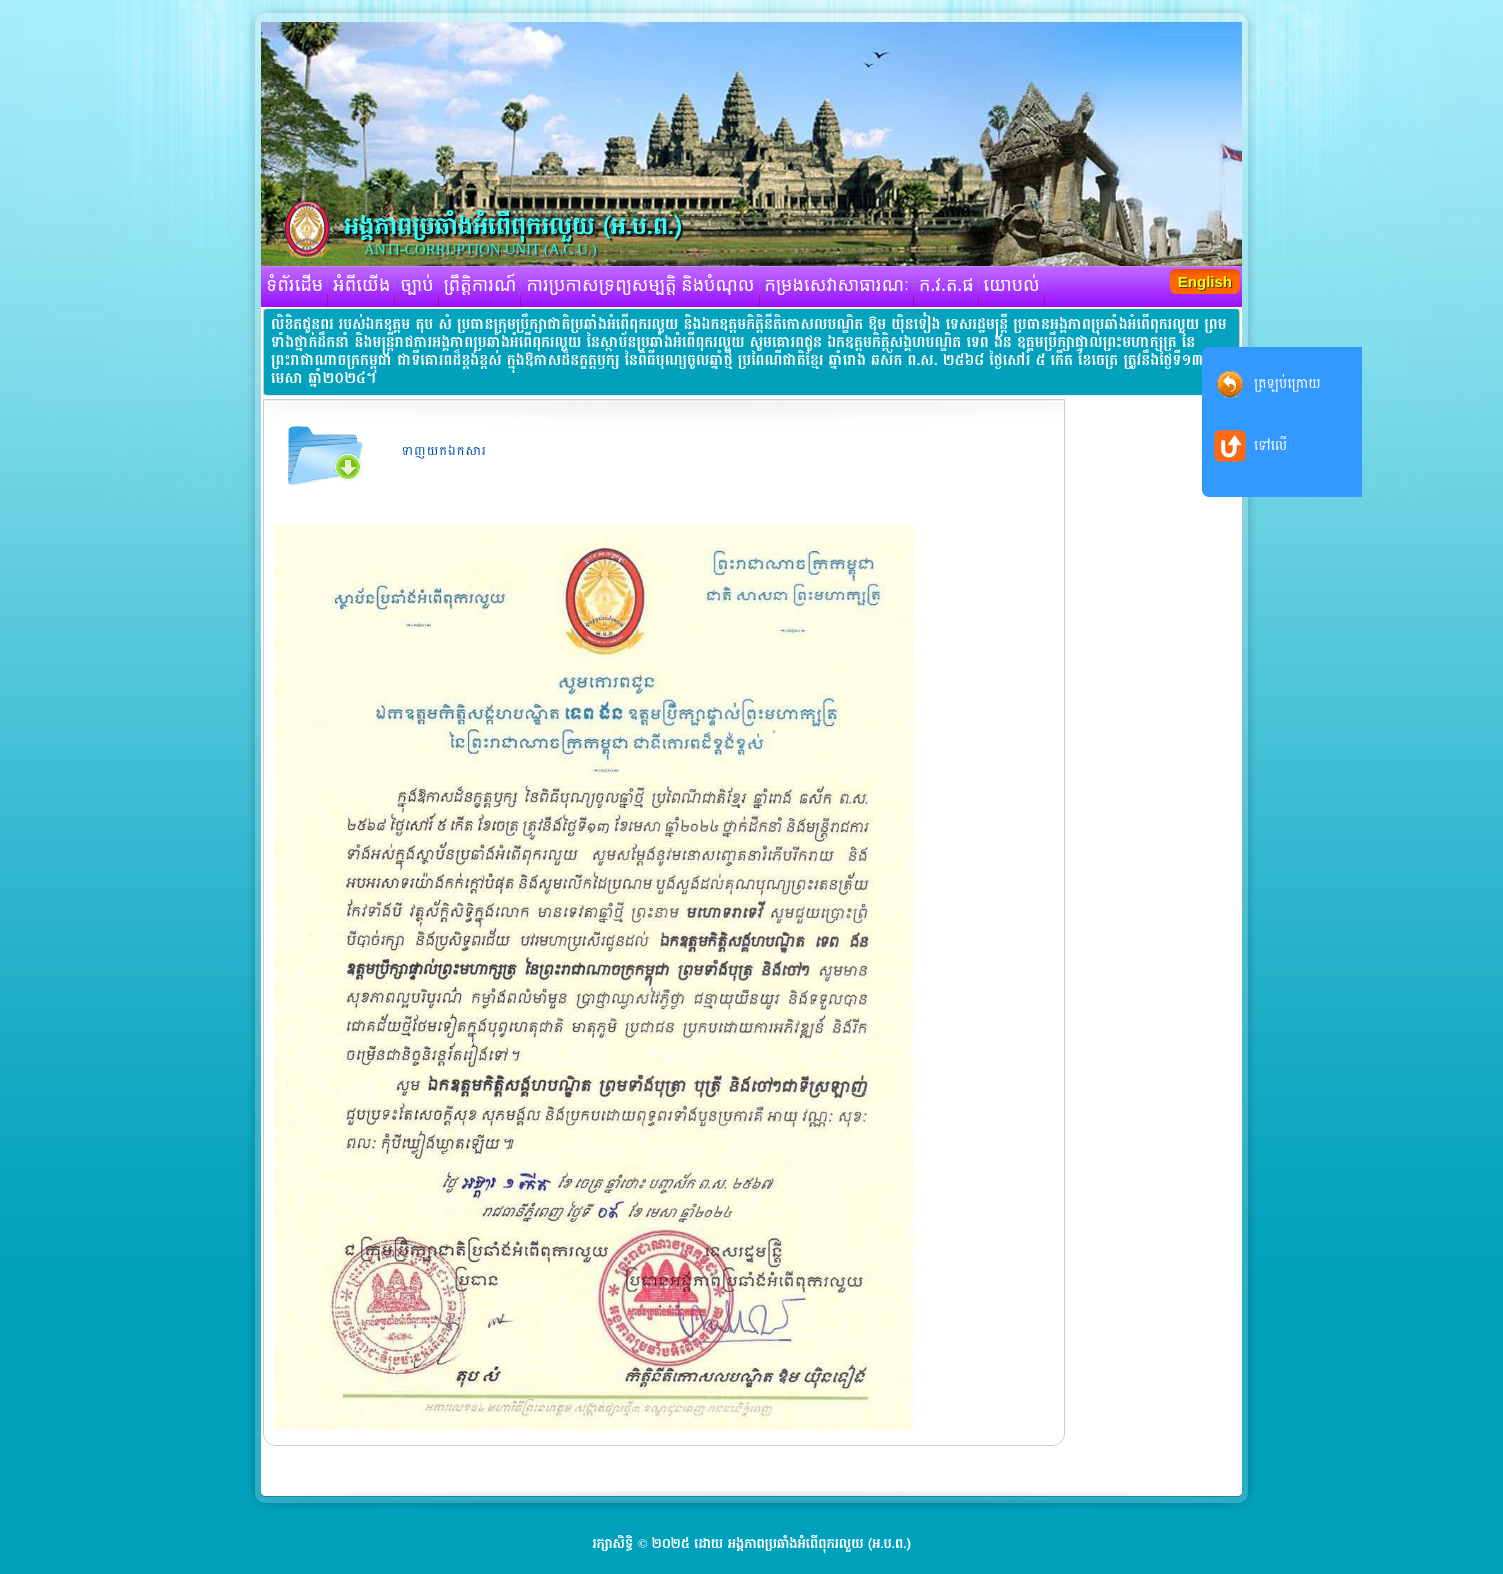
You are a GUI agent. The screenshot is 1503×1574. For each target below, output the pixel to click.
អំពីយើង (361, 286)
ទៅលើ (1270, 445)
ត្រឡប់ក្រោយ (1287, 383)
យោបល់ (1012, 286)
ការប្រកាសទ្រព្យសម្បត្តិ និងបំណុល (640, 286)
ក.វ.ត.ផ (946, 286)
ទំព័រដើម (294, 286)
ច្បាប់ (416, 286)
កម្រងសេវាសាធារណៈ (837, 286)
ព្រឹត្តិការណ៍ (480, 286)
